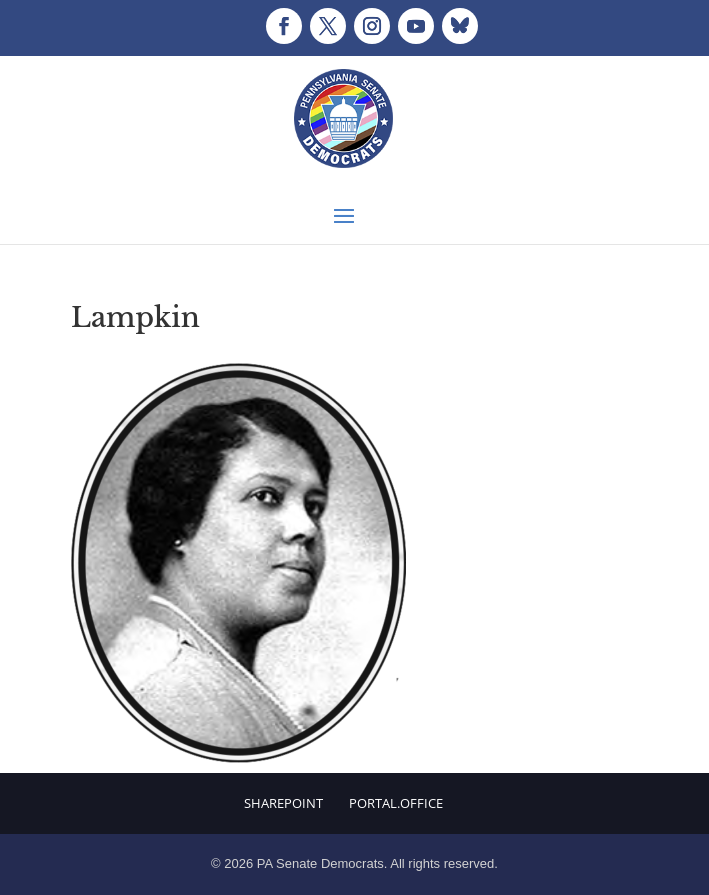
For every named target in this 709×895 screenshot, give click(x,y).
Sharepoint (283, 803)
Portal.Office (396, 803)
